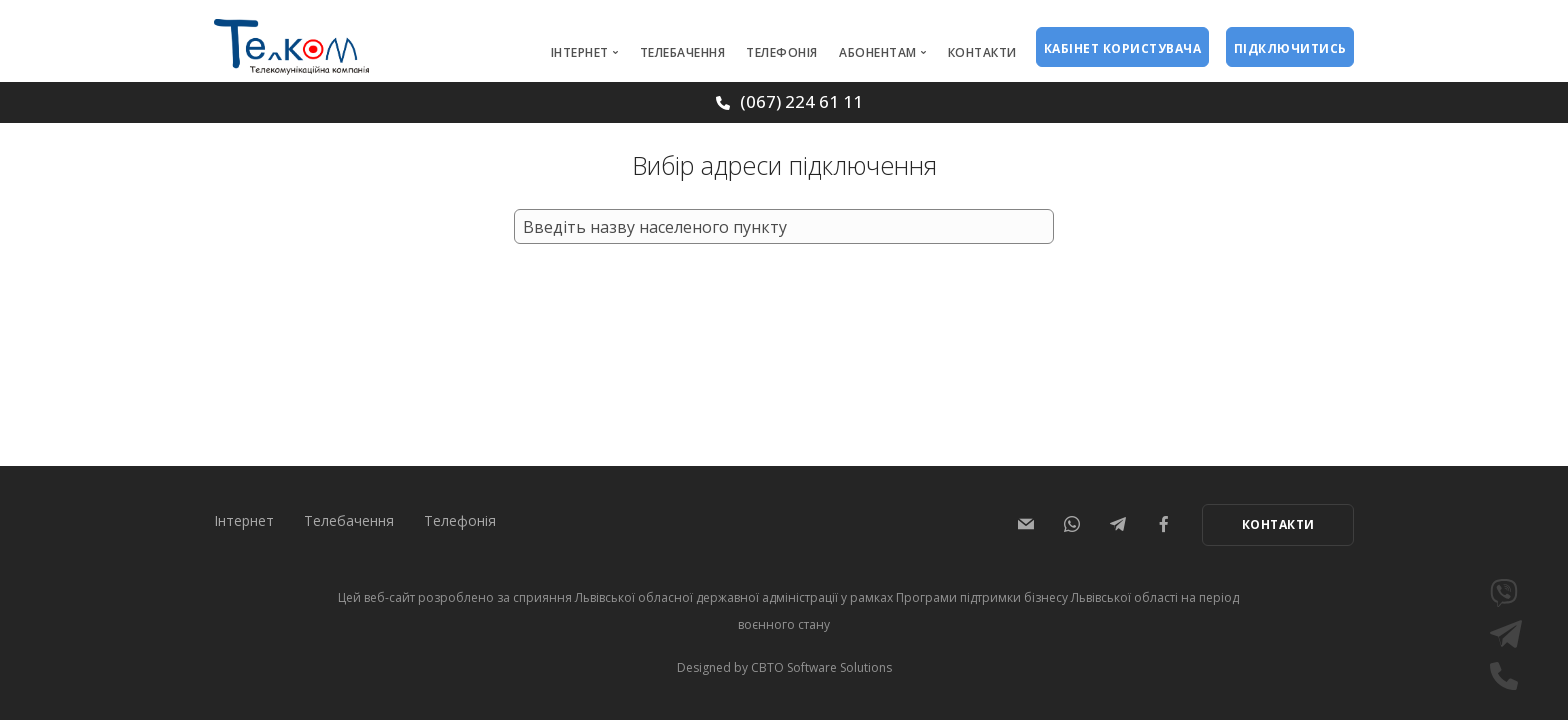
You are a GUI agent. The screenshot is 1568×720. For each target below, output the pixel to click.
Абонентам (878, 52)
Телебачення (683, 52)
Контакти (982, 52)
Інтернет (580, 52)
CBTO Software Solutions (821, 667)
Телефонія (782, 52)
